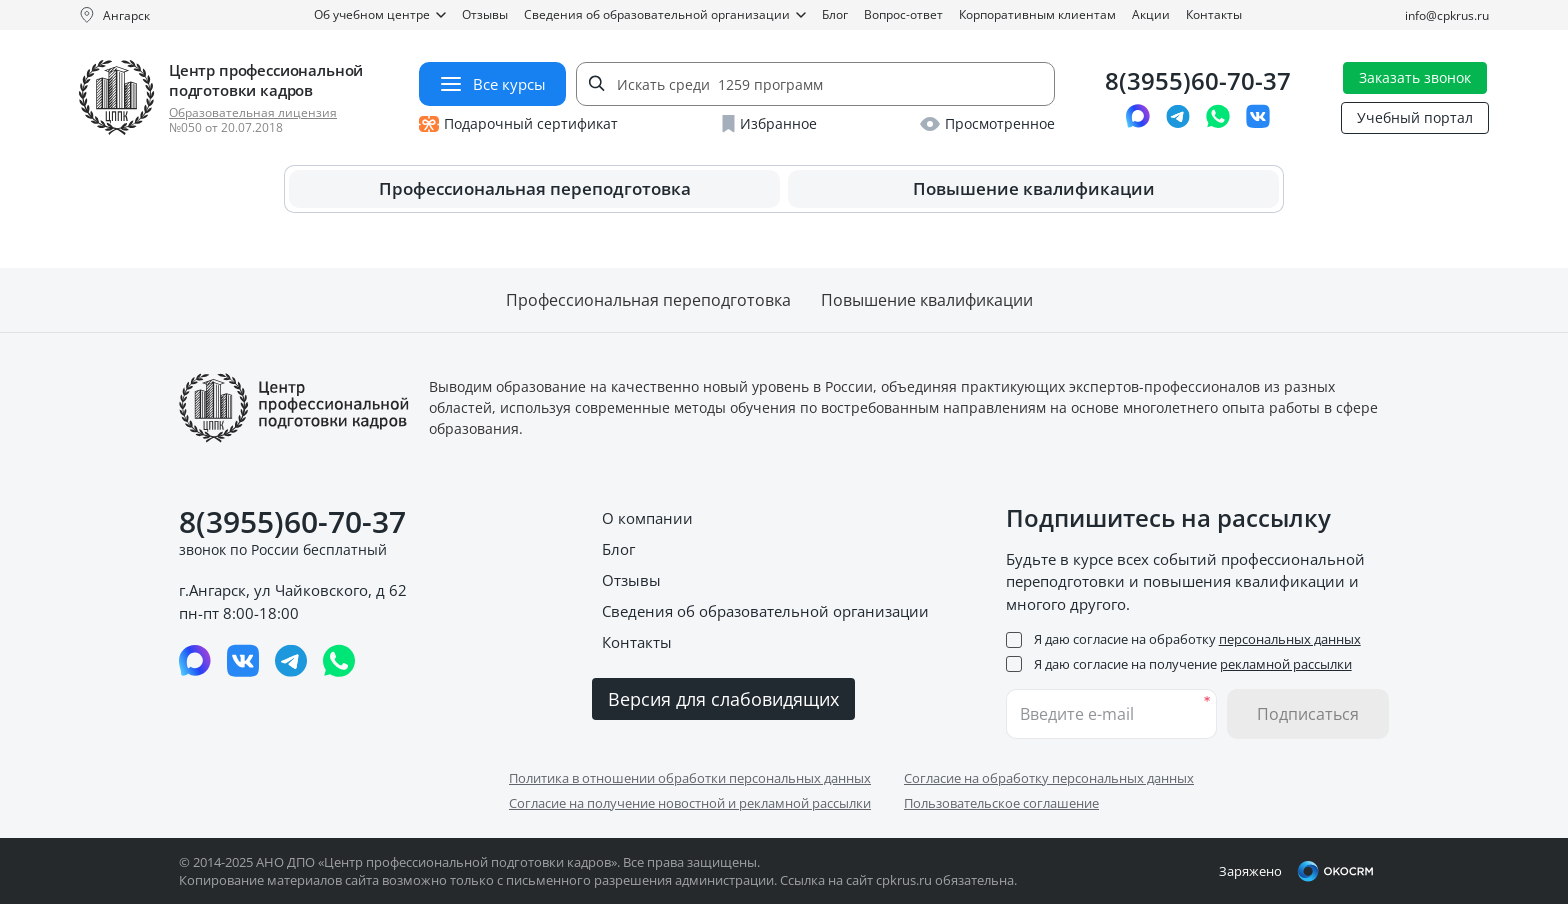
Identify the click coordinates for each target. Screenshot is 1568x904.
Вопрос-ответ (903, 14)
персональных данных (1290, 639)
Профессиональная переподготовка (535, 188)
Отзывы (485, 14)
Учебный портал (1415, 117)
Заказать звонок (1415, 77)
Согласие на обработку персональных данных (1049, 778)
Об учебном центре (380, 14)
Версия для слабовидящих (723, 699)
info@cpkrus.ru (1447, 15)
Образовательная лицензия (253, 112)
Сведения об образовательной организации (665, 14)
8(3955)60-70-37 (1198, 81)
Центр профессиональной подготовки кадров (266, 80)
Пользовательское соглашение (1001, 803)
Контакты (1214, 14)
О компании (647, 518)
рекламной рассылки (1286, 664)
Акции (1151, 14)
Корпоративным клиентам (1037, 14)
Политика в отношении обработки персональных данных (690, 778)
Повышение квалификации (1034, 188)
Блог (835, 14)
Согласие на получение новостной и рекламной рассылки (690, 803)
